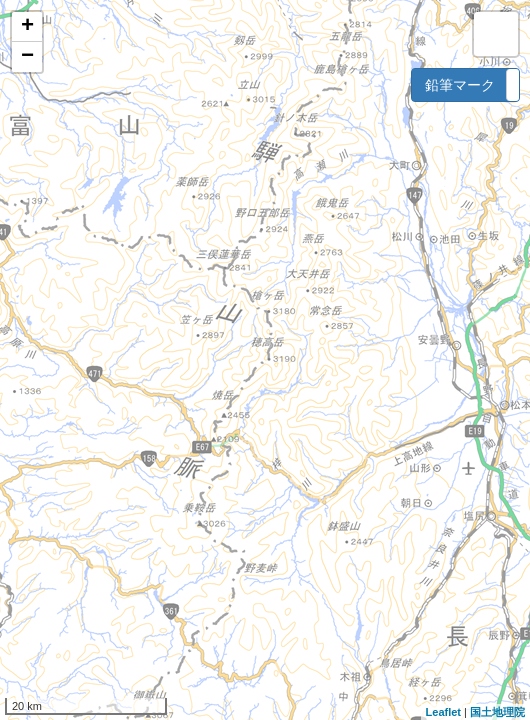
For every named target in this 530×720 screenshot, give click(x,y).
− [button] (27, 57)
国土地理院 (497, 712)
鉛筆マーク (460, 85)
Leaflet (443, 712)
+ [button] (27, 27)
